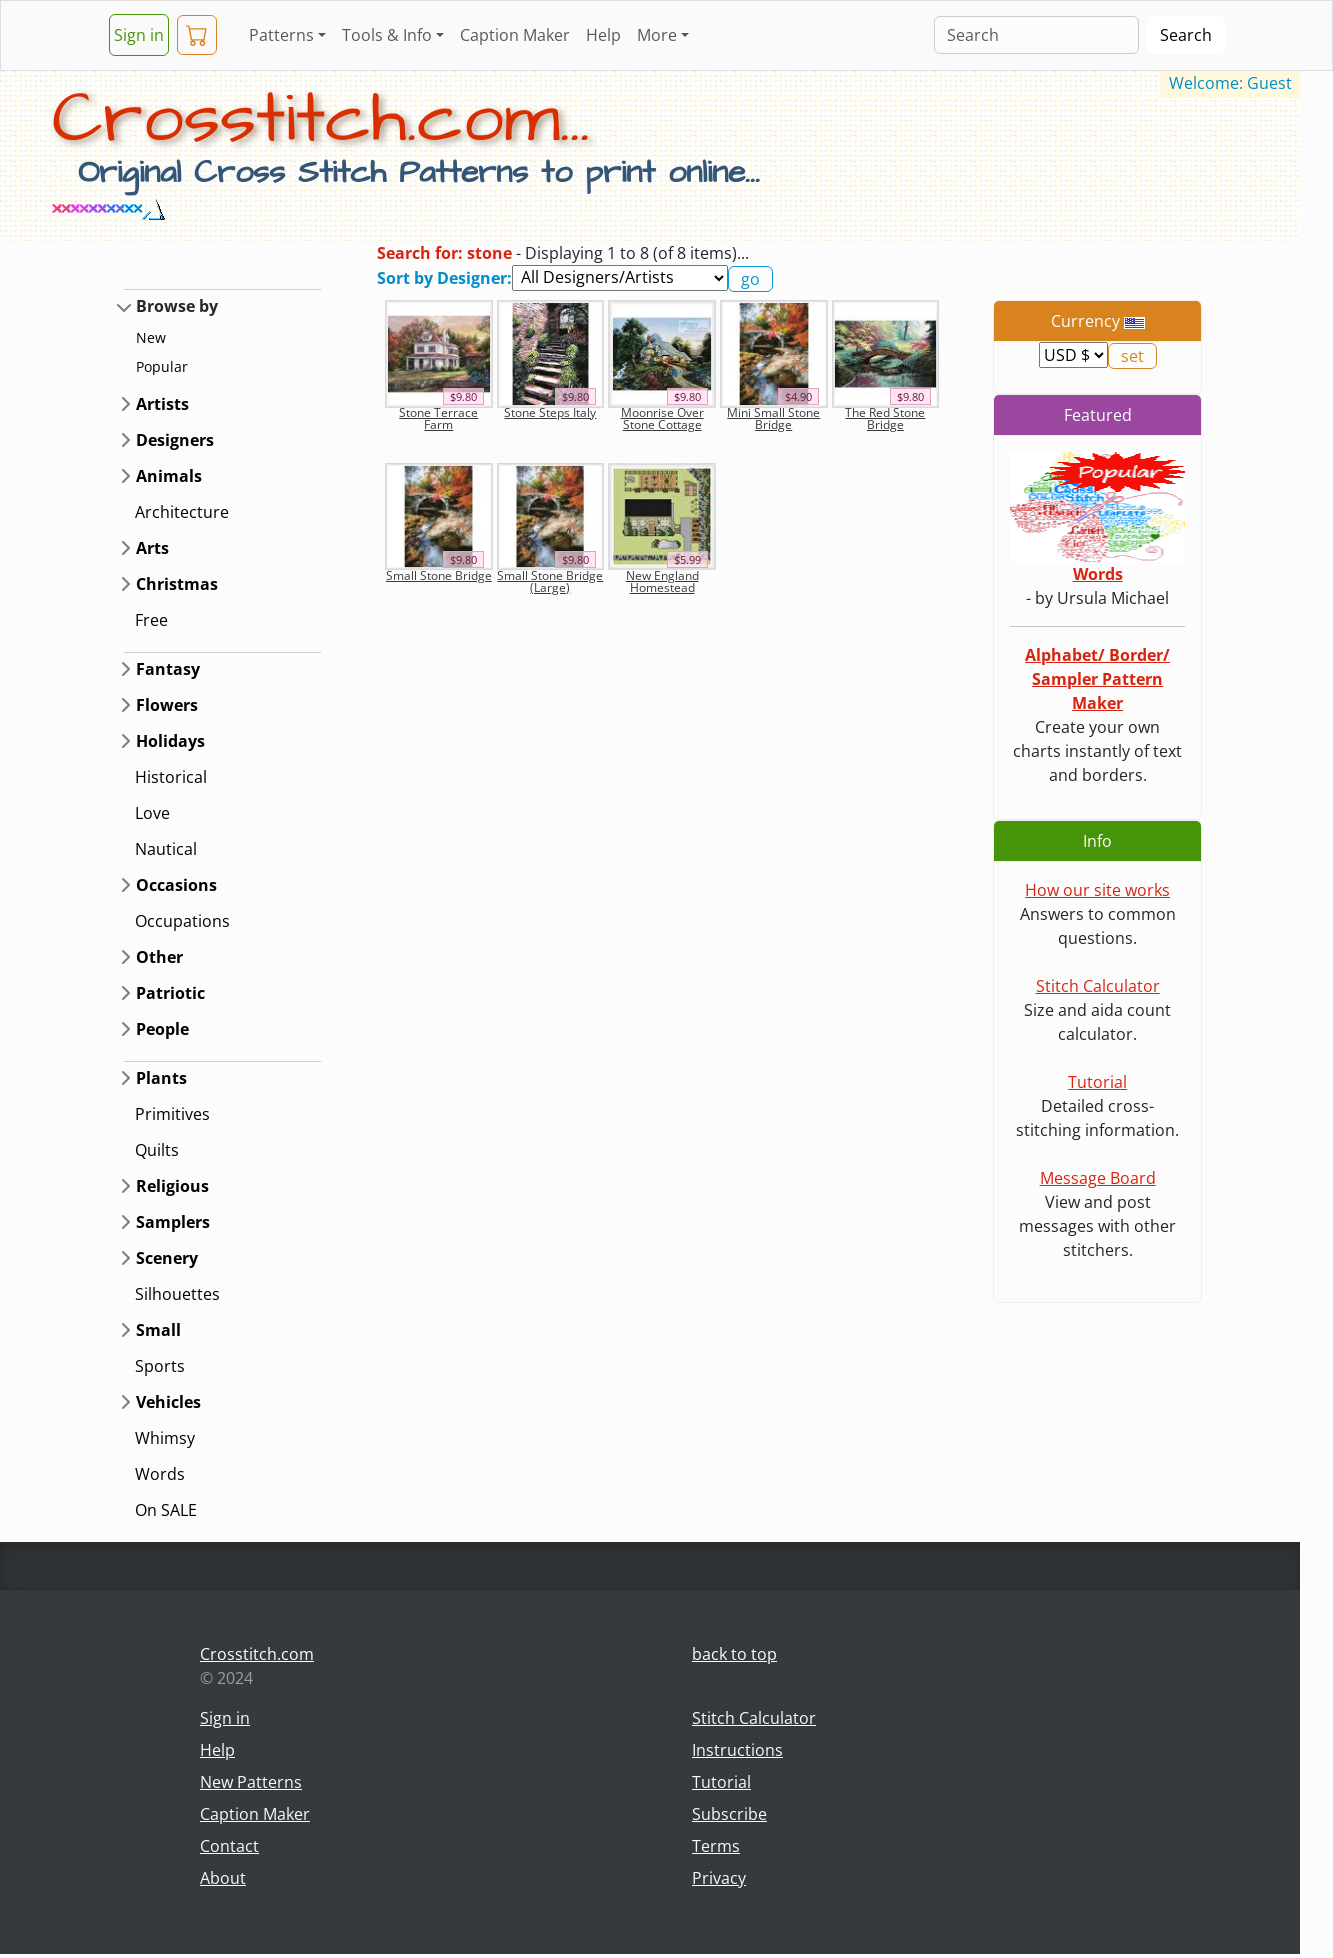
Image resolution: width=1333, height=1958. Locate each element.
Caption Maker (515, 35)
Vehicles (168, 1402)
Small (158, 1330)
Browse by (177, 306)
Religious (172, 1186)
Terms (716, 1846)
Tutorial (1097, 1082)
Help (603, 35)
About (223, 1878)
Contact (229, 1846)
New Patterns (251, 1782)
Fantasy (168, 669)
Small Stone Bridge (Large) (550, 581)
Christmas (177, 584)
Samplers (173, 1222)
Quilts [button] (157, 1150)
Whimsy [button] (165, 1438)
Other (159, 957)
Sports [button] (160, 1366)
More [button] (657, 35)
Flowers (167, 705)
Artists (162, 404)
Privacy (719, 1878)
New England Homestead (662, 581)
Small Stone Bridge (439, 575)
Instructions (737, 1750)
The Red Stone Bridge (885, 418)
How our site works (1097, 890)
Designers (175, 440)
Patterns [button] (281, 35)
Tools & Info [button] (387, 35)
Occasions (176, 885)
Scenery (167, 1258)
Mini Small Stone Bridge (773, 418)
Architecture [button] (182, 512)
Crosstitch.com (257, 1654)
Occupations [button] (182, 921)
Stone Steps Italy (550, 412)
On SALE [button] (166, 1510)
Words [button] (160, 1474)
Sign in (139, 35)
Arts (152, 548)
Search (1186, 35)
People (162, 1029)
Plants (161, 1078)
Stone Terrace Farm (438, 418)
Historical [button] (171, 777)
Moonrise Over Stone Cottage (662, 418)
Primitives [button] (172, 1114)
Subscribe (729, 1814)
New (151, 337)
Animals (169, 476)
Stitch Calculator (1098, 986)
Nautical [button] (166, 849)
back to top (734, 1654)
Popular (162, 366)
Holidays (170, 741)
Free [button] (151, 620)
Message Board (1098, 1178)
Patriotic (170, 993)
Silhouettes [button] (177, 1294)
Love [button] (152, 813)
